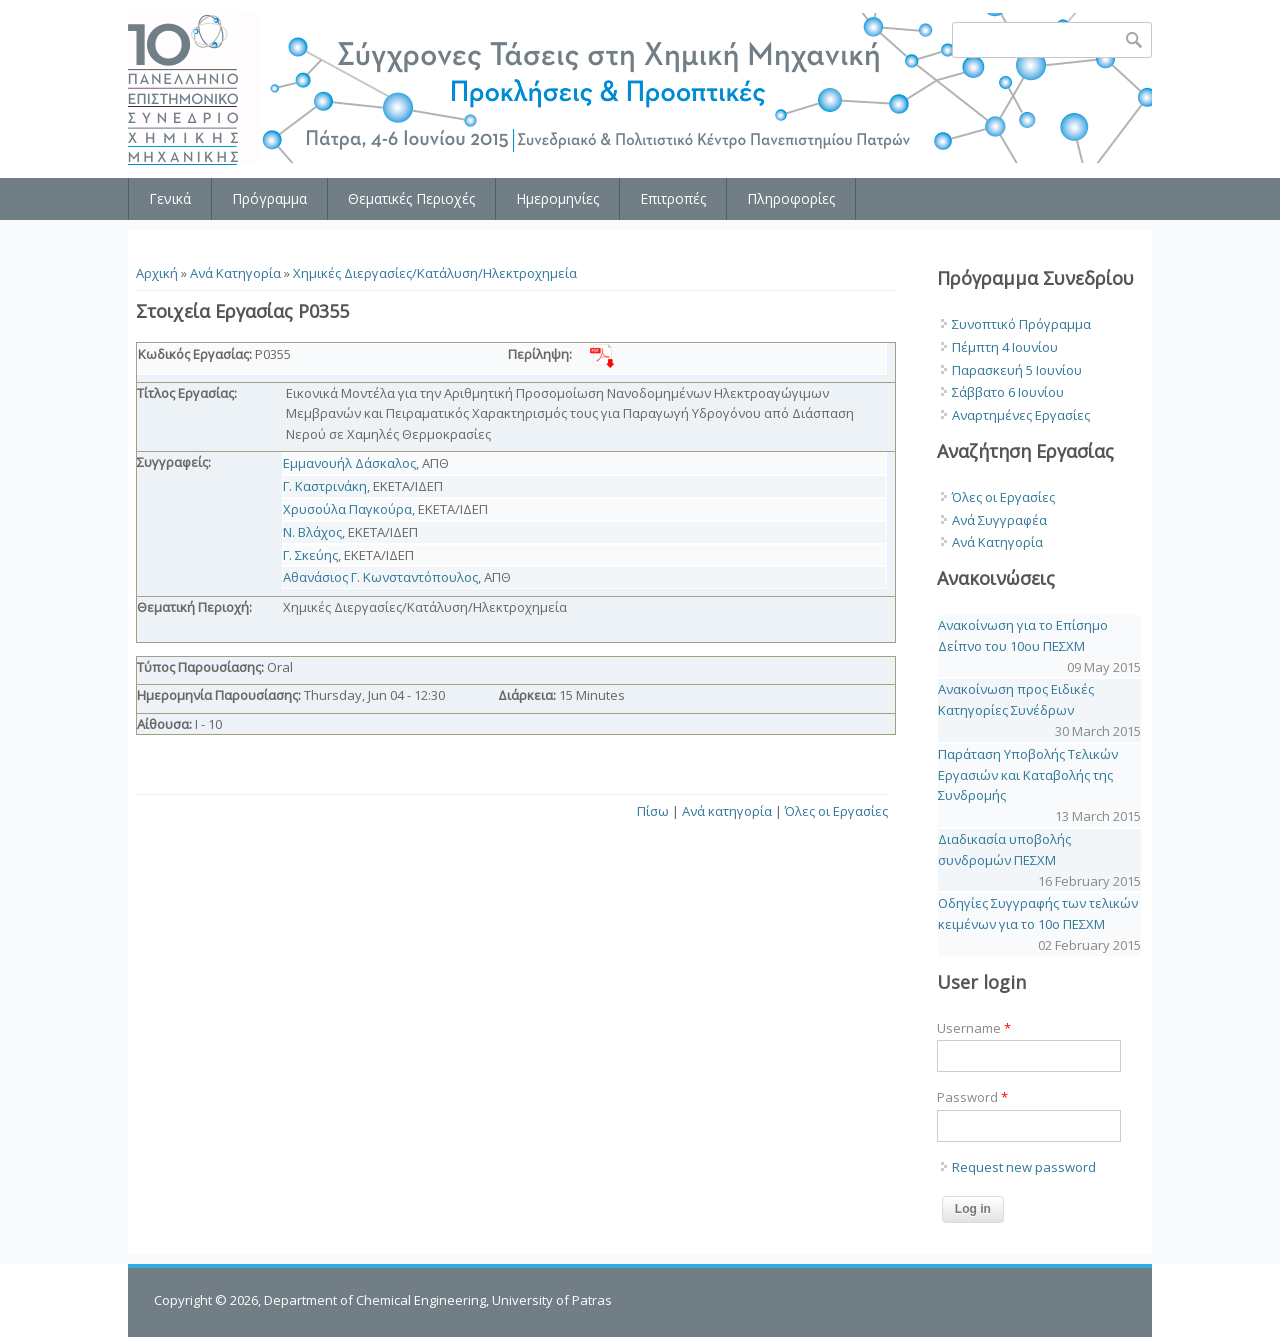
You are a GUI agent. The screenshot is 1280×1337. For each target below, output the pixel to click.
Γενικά (170, 198)
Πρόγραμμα (269, 198)
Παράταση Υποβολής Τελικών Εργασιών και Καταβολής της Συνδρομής (1028, 775)
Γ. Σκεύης (310, 555)
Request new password (1024, 1167)
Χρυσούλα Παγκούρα (347, 509)
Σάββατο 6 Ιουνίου (1008, 392)
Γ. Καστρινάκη (325, 486)
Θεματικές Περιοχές (411, 198)
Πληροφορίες (791, 198)
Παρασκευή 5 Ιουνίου (1017, 370)
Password (972, 1097)
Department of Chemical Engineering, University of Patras (438, 1300)
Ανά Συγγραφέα (999, 520)
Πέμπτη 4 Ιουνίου (1005, 347)
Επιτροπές (673, 198)
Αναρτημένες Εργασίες (1021, 415)
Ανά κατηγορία (727, 811)
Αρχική (157, 273)
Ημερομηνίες (557, 198)
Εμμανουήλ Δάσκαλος (349, 463)
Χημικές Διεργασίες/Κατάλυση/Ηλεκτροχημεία (435, 273)
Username (974, 1028)
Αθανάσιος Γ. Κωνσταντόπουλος (380, 577)
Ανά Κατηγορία (235, 273)
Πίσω (653, 811)
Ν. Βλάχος (312, 532)
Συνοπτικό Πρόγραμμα (1021, 324)
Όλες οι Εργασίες (836, 811)
